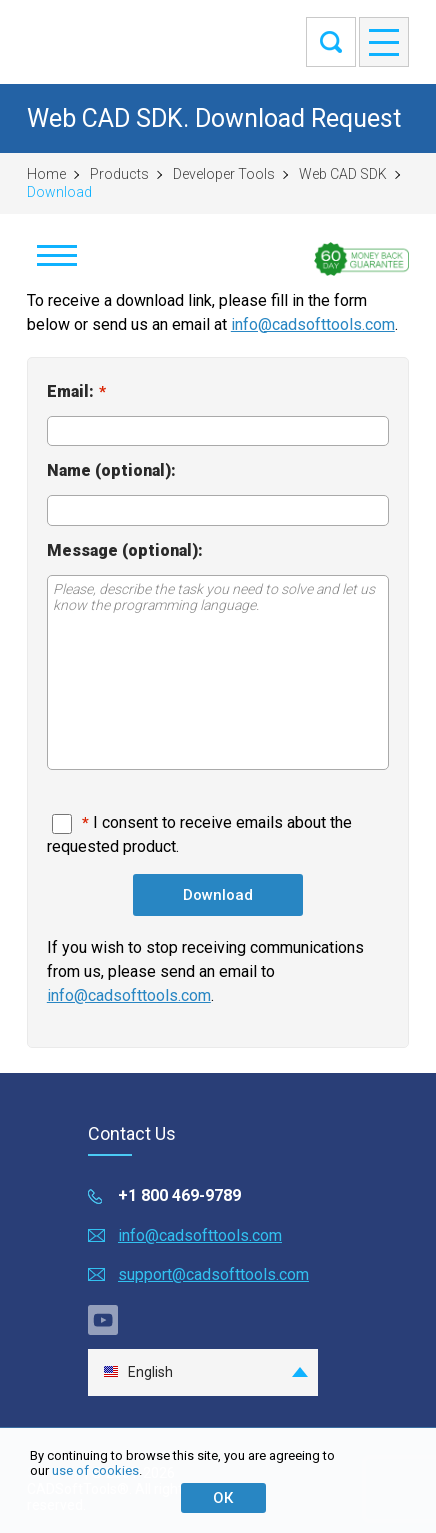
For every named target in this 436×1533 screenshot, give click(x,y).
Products (119, 174)
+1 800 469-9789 (179, 1195)
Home (46, 174)
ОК (223, 1498)
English (138, 1372)
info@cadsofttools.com (313, 324)
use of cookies (95, 1470)
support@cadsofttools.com (213, 1274)
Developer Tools (224, 174)
